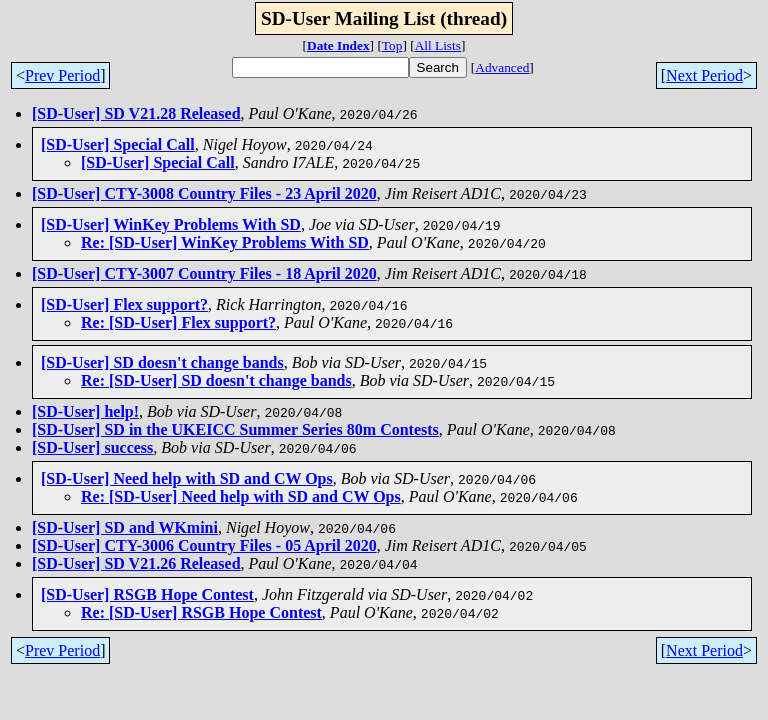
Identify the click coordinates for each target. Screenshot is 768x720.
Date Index (338, 45)
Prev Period (62, 75)
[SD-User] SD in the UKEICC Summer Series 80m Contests (235, 429)
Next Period (704, 75)
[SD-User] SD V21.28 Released (136, 113)
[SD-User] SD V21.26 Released (136, 563)
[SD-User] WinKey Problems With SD (171, 224)
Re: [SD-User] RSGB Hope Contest (201, 612)
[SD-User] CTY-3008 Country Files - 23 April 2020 (204, 193)
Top (392, 45)
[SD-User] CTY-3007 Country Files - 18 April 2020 (204, 273)
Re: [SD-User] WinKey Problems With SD (225, 242)
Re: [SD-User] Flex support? (178, 322)
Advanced (502, 67)
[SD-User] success (92, 447)
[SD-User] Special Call (118, 144)
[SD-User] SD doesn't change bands (162, 362)
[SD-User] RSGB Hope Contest (147, 594)
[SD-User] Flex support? (124, 304)
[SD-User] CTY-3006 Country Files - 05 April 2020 (204, 545)
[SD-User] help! (85, 411)
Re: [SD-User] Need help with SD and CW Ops (241, 496)
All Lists (438, 45)
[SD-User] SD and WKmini (125, 527)
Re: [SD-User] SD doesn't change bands (216, 380)
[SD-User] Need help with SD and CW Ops (187, 478)
